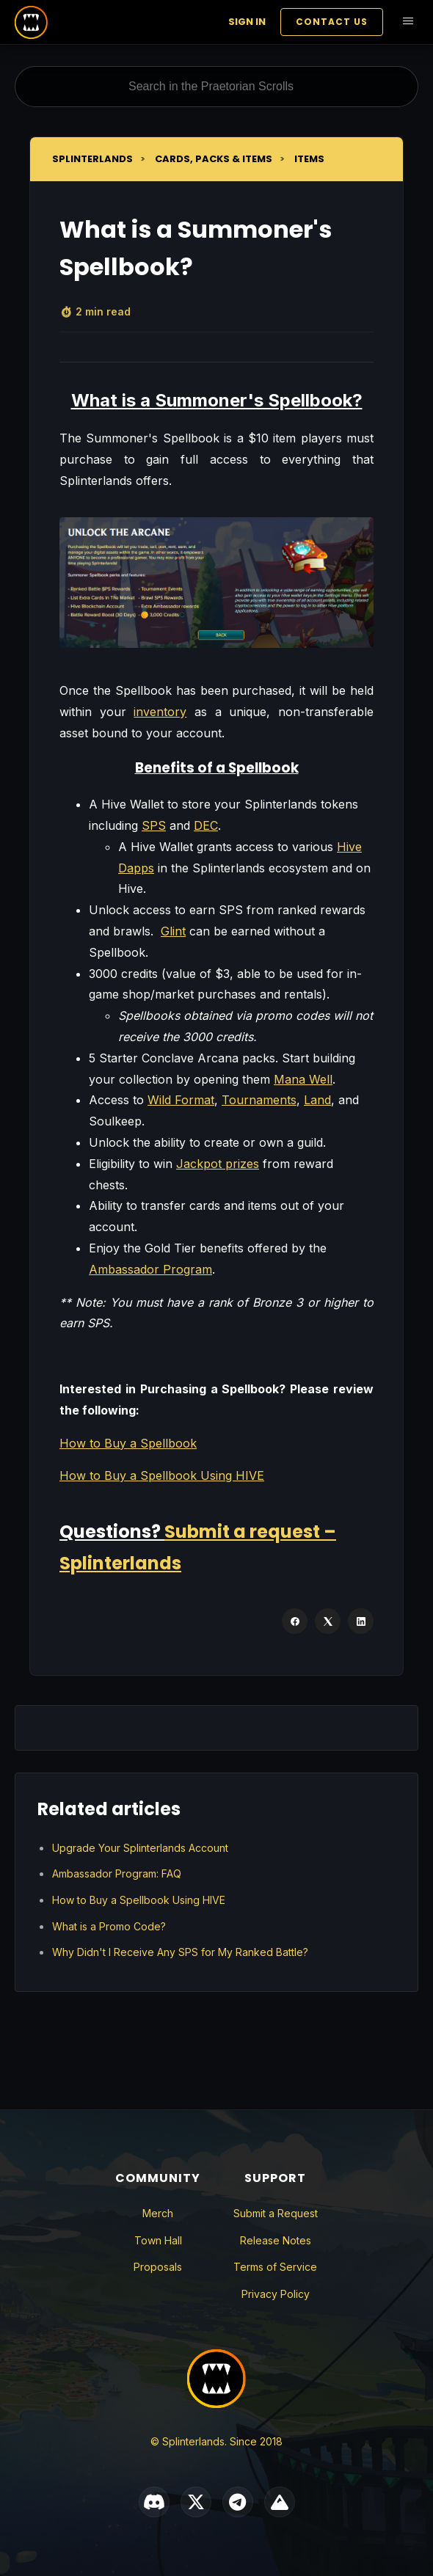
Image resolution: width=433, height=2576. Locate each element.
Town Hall (158, 2240)
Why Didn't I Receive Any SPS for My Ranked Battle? (180, 1952)
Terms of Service (275, 2267)
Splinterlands (92, 159)
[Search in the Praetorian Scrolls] (216, 86)
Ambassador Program (150, 1269)
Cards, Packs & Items (213, 159)
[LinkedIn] (361, 1621)
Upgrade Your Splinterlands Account (140, 1848)
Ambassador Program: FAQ (116, 1873)
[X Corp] (328, 1621)
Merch (157, 2213)
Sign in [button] (247, 22)
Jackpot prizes (217, 1163)
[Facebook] (295, 1621)
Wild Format (181, 1099)
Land (317, 1099)
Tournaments (259, 1099)
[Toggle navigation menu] (408, 22)
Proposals (158, 2267)
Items (309, 159)
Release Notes (275, 2240)
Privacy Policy (275, 2294)
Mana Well (303, 1079)
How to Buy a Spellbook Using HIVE (161, 1475)
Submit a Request (275, 2213)
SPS (154, 825)
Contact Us (332, 21)
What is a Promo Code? (109, 1926)
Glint (173, 931)
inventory (160, 711)
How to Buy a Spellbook (128, 1443)
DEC (206, 825)
